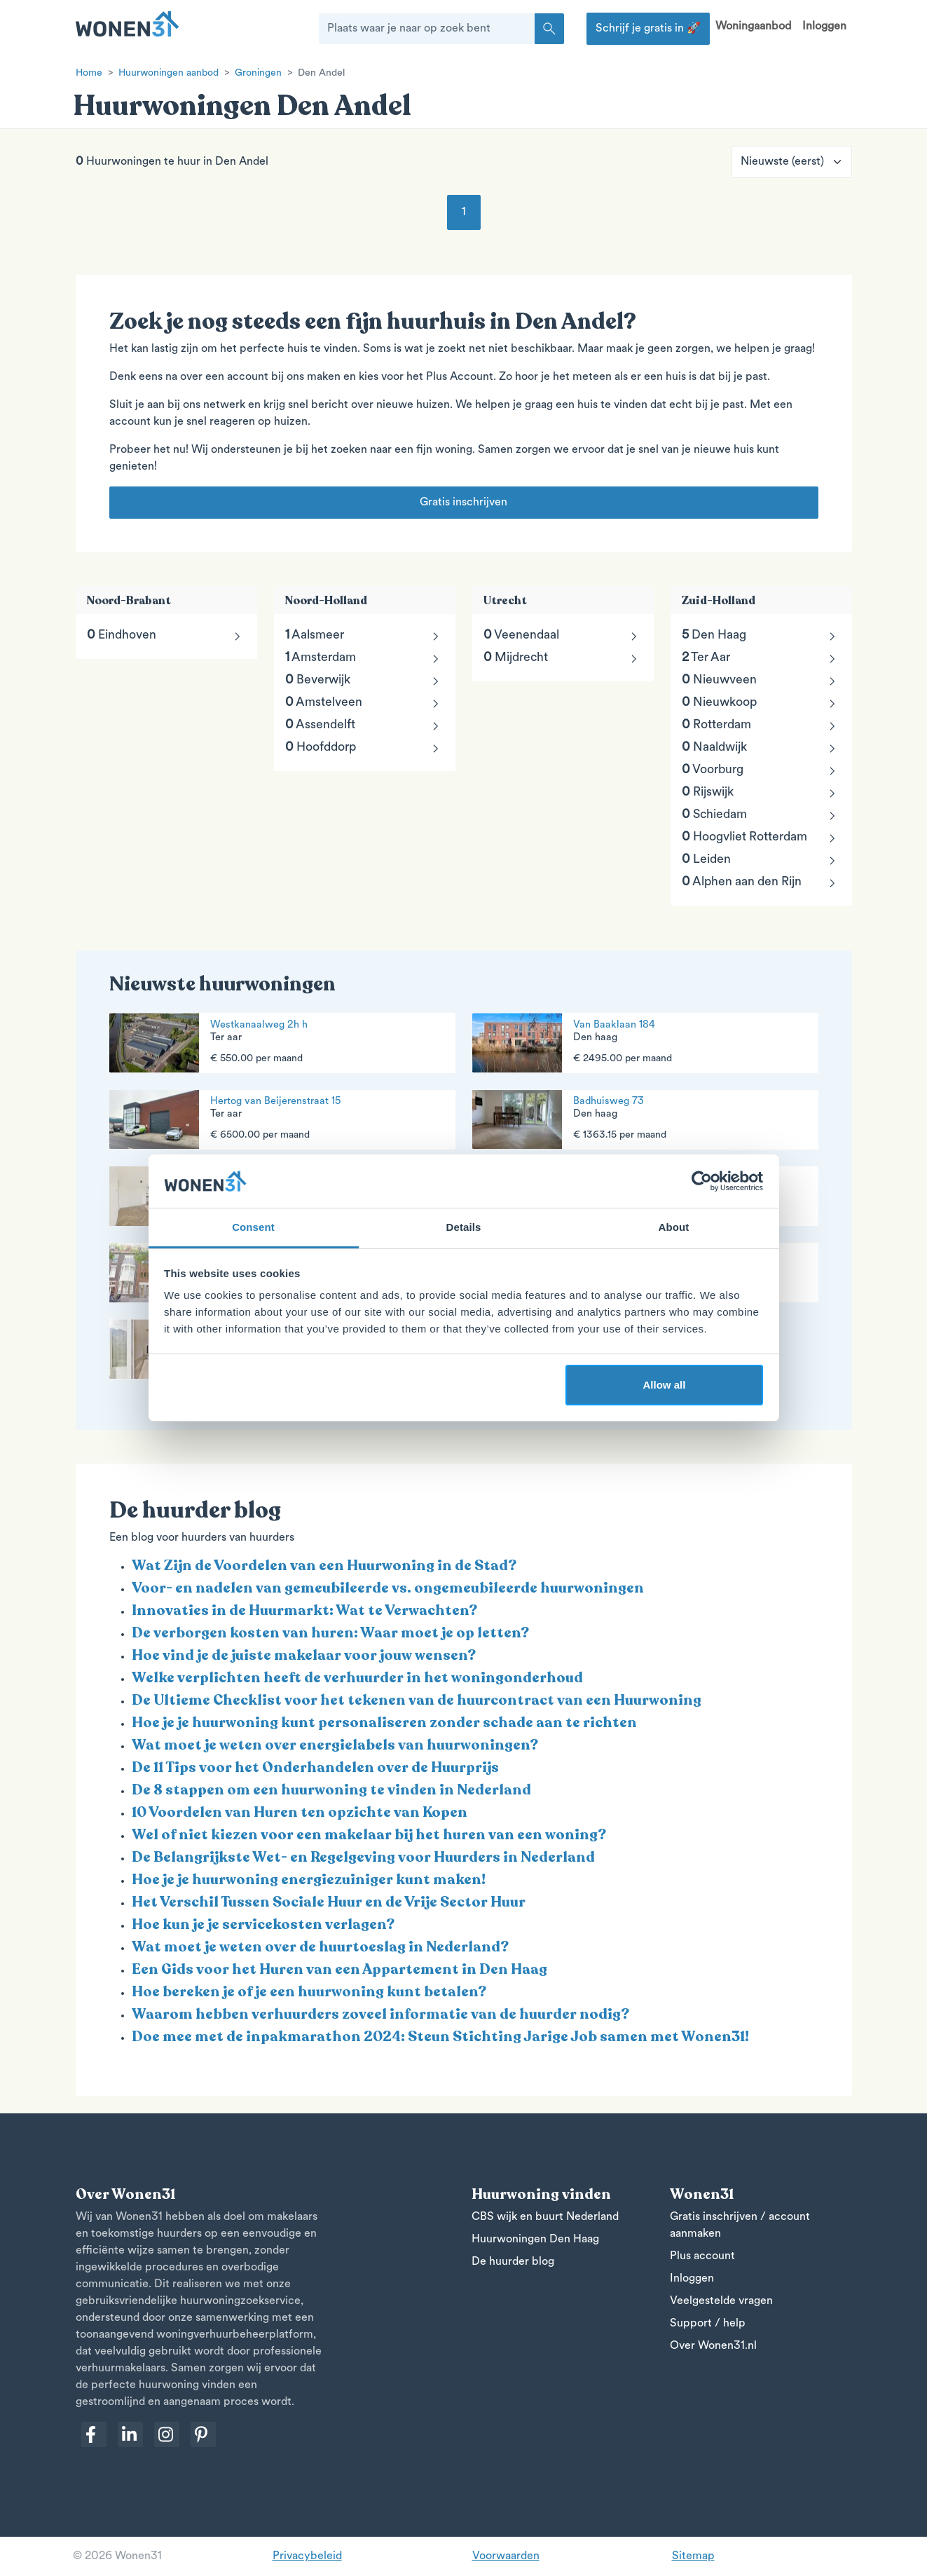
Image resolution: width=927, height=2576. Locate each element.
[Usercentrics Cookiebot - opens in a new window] (701, 1181)
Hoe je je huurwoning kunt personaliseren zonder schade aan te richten (384, 1722)
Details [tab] (463, 1227)
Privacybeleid (307, 2556)
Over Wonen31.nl (713, 2346)
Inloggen (824, 26)
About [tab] (674, 1227)
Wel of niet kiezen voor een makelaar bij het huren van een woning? (369, 1834)
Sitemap (693, 2556)
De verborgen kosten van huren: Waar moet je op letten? (330, 1632)
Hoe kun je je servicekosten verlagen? (263, 1924)
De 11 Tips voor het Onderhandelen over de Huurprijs (315, 1767)
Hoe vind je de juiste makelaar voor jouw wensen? (304, 1655)
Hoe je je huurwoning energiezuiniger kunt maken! (309, 1879)
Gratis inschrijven (463, 502)
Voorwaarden (506, 2556)
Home (89, 73)
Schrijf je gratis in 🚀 (648, 28)
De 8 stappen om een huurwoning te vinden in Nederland (331, 1789)
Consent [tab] (253, 1227)
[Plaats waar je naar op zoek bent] (427, 28)
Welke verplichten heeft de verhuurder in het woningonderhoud (357, 1677)
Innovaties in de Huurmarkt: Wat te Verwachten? (304, 1610)
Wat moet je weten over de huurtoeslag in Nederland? (320, 1946)
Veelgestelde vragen (721, 2301)
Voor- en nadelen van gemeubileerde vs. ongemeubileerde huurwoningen (388, 1588)
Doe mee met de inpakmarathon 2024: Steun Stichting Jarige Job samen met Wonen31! (440, 2036)
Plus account (702, 2256)
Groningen (258, 73)
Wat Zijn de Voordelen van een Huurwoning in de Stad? (324, 1565)
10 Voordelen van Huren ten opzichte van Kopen (299, 1812)
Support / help (708, 2323)
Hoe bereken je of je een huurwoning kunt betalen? (309, 1991)
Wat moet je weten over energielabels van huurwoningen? (335, 1745)
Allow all (664, 1385)
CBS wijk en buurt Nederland (545, 2217)
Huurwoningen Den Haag (535, 2239)
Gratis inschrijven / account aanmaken (740, 2226)
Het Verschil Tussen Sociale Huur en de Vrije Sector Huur (329, 1902)
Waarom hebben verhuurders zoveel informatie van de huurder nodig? (380, 2014)
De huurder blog (513, 2262)
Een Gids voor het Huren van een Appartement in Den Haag (339, 1969)
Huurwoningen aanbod (168, 73)
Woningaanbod (753, 26)
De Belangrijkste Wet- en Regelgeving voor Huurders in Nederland (363, 1857)
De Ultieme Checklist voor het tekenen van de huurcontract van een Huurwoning (416, 1700)
